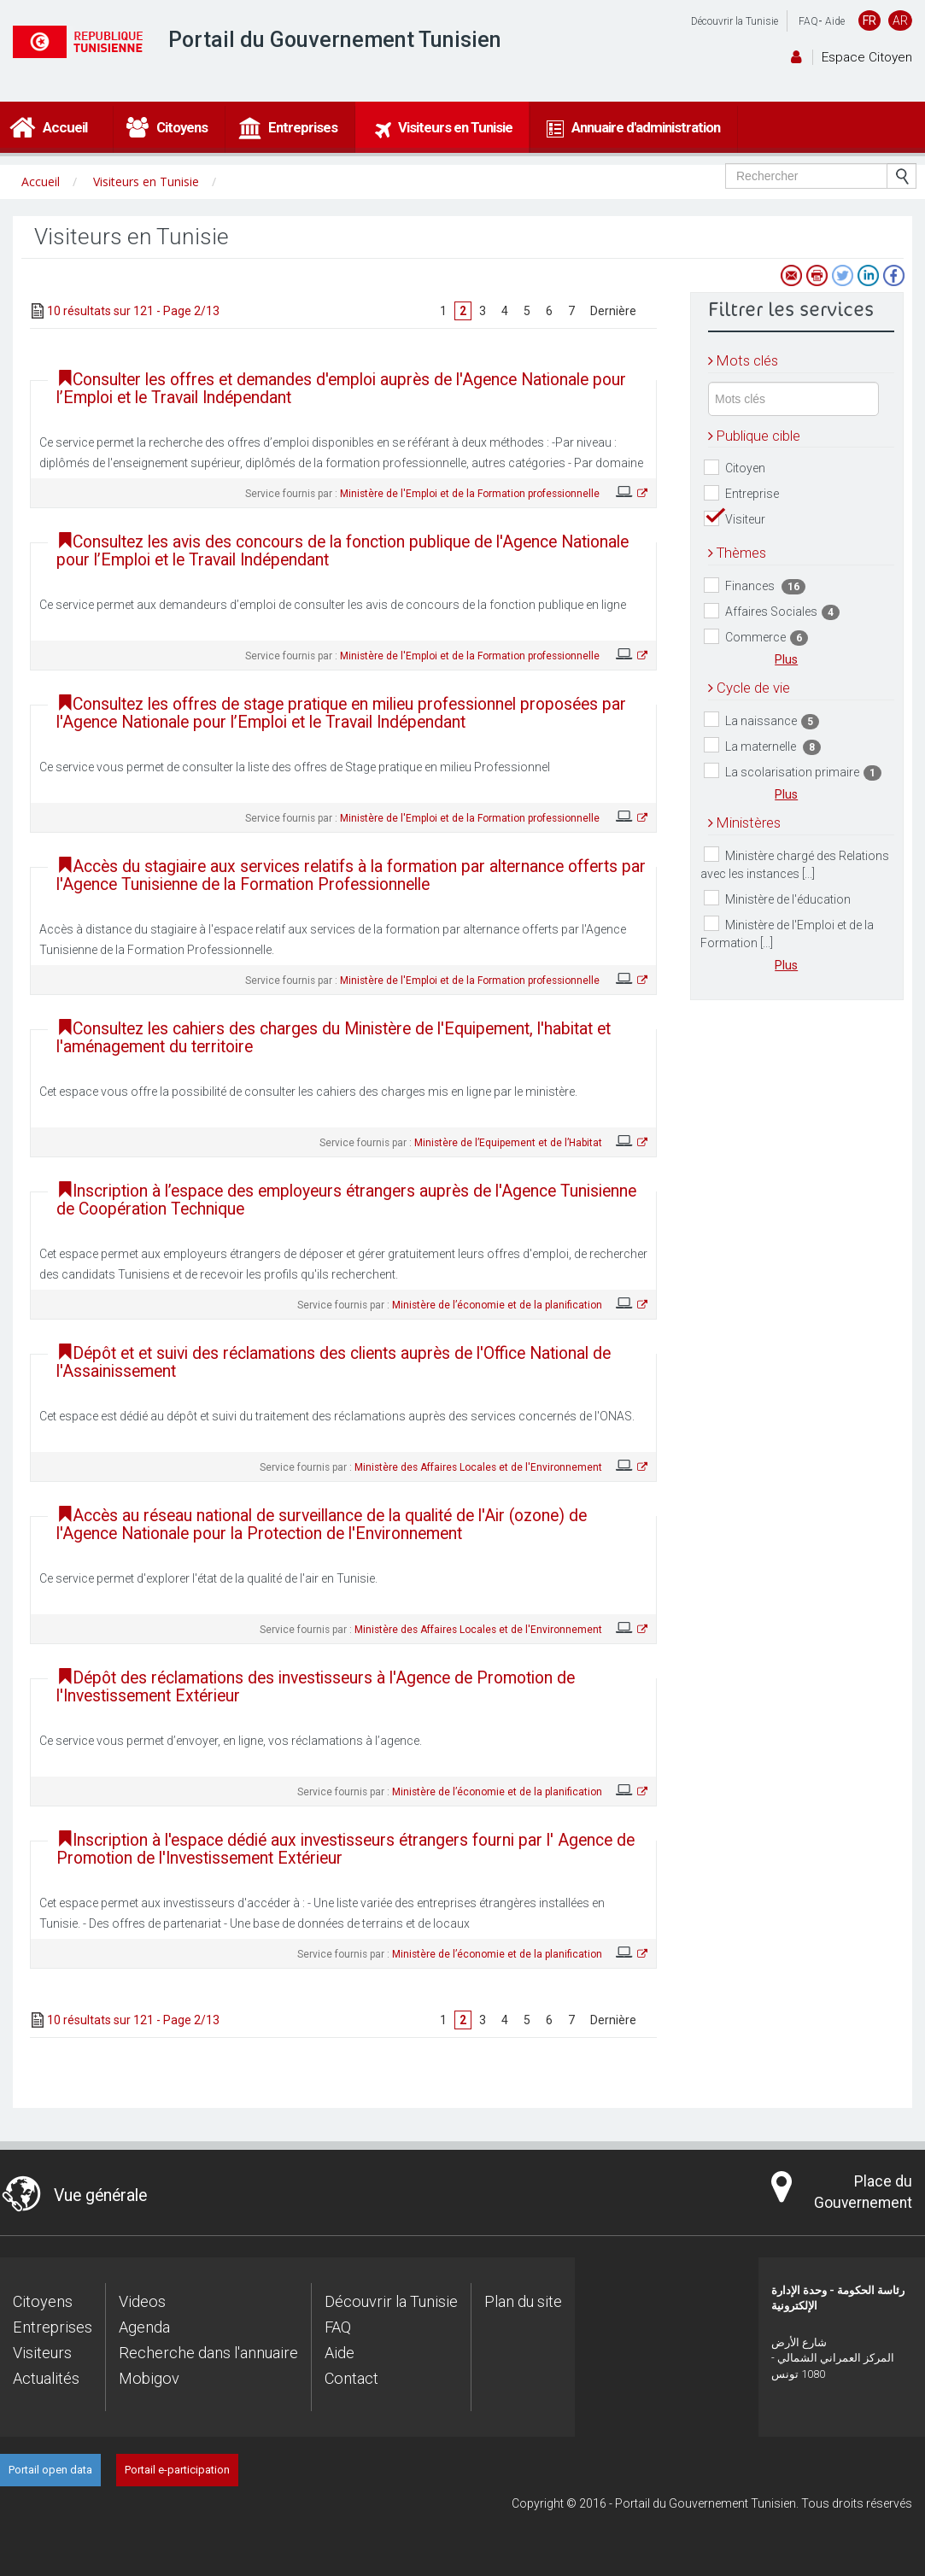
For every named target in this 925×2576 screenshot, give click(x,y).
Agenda (144, 2327)
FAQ (808, 21)
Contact (351, 2378)
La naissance (761, 720)
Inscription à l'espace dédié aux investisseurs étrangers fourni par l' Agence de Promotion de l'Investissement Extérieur (345, 1849)
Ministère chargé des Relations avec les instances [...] (794, 863)
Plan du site (523, 2301)
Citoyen (734, 468)
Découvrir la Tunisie (734, 21)
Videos (142, 2301)
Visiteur (734, 519)
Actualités (46, 2378)
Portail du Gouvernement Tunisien (334, 39)
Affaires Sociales (772, 612)
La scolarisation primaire (792, 772)
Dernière (613, 311)
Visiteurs (42, 2353)
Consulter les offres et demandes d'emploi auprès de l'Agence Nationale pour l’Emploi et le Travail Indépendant (341, 388)
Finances (754, 586)
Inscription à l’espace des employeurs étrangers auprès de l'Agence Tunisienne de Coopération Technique (346, 1200)
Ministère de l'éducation (777, 898)
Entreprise (741, 493)
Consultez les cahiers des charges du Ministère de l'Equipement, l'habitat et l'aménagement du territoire (333, 1038)
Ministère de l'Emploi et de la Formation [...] (787, 933)
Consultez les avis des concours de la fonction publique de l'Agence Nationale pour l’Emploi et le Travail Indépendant (342, 551)
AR (900, 20)
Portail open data (50, 2469)
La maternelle (762, 746)
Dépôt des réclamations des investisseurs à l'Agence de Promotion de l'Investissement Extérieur (315, 1687)
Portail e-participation (177, 2469)
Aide (835, 21)
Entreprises (52, 2327)
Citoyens (43, 2301)
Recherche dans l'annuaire (208, 2353)
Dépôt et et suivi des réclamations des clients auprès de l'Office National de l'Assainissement (333, 1362)
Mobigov (149, 2378)
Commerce (756, 638)
